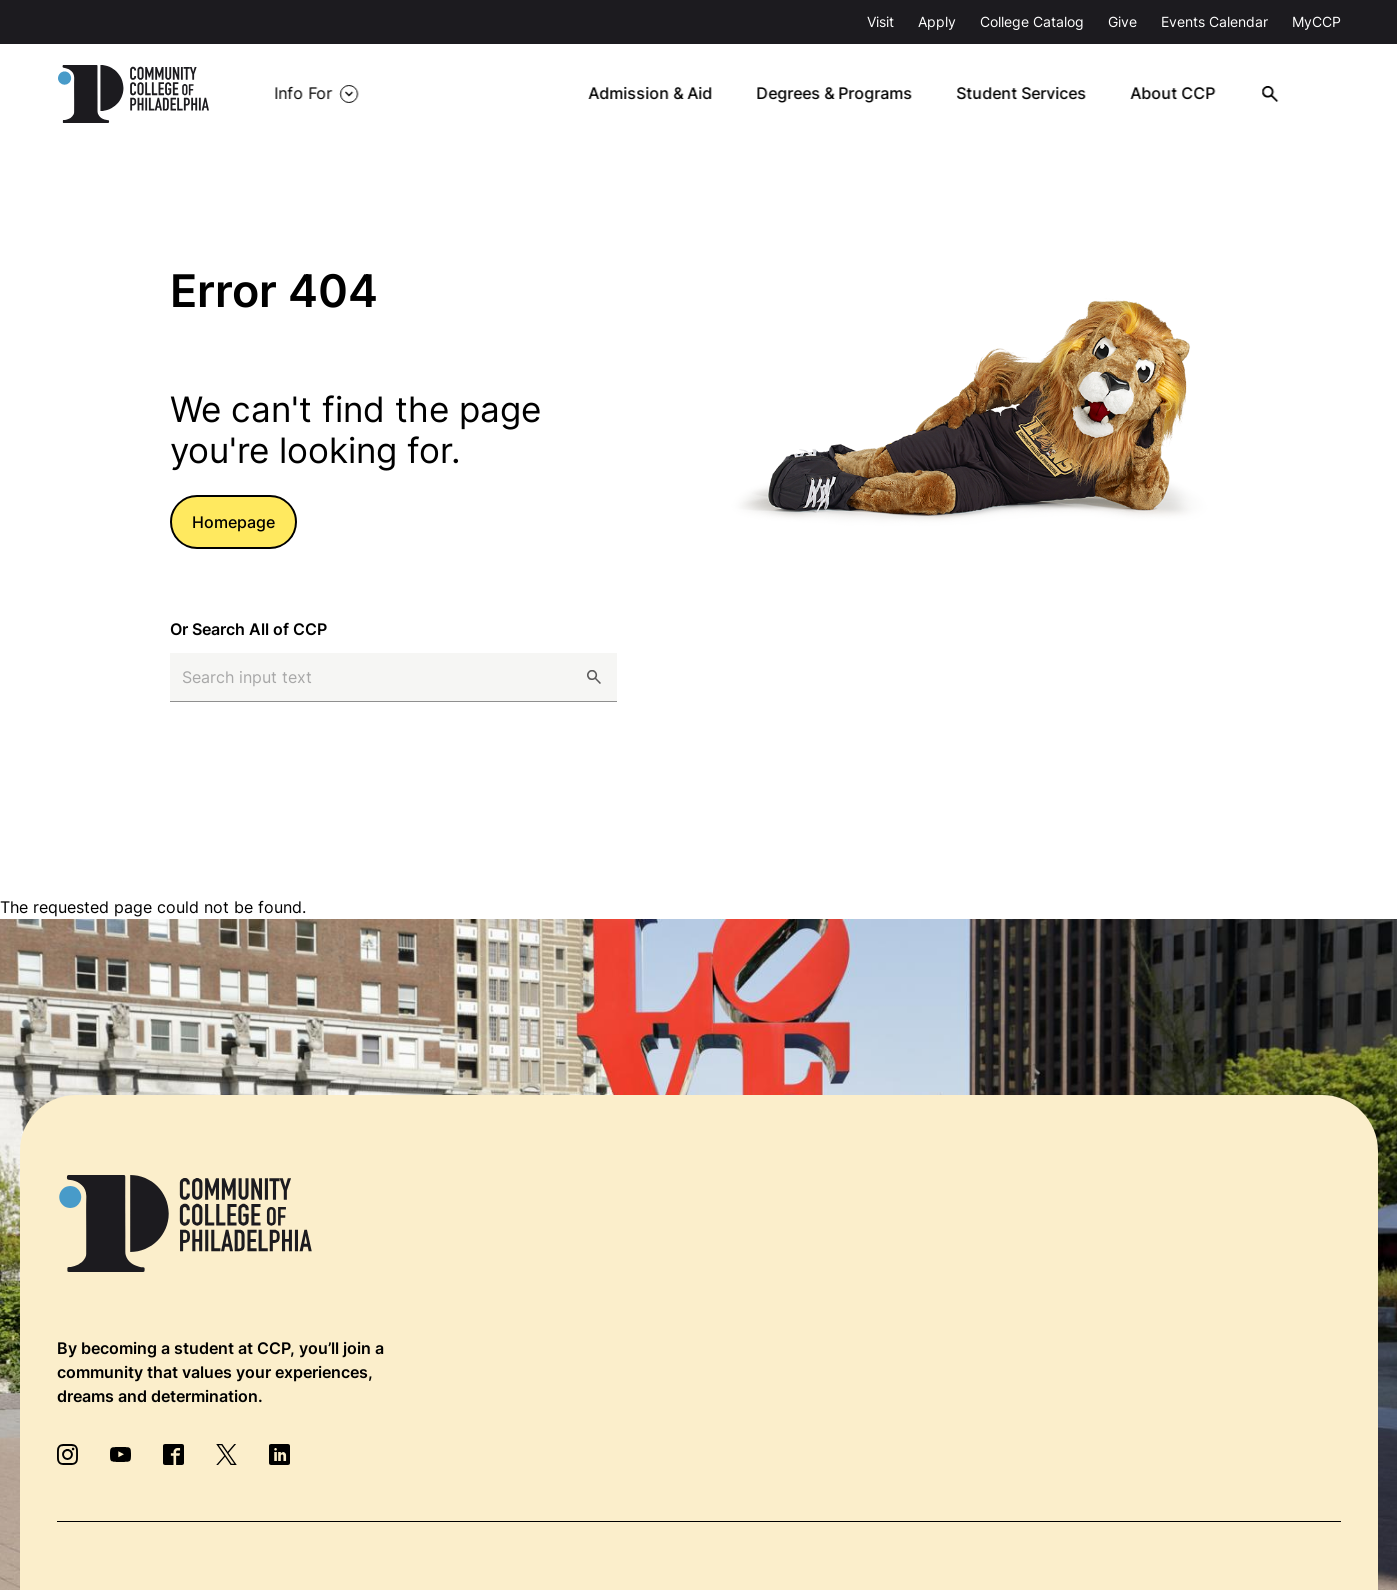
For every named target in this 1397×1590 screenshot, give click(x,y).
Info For (303, 94)
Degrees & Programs (844, 94)
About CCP (1180, 94)
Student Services (1030, 94)
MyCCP (1316, 21)
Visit (880, 21)
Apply (937, 21)
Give (1122, 21)
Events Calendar (1214, 21)
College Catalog (1032, 21)
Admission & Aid (660, 94)
